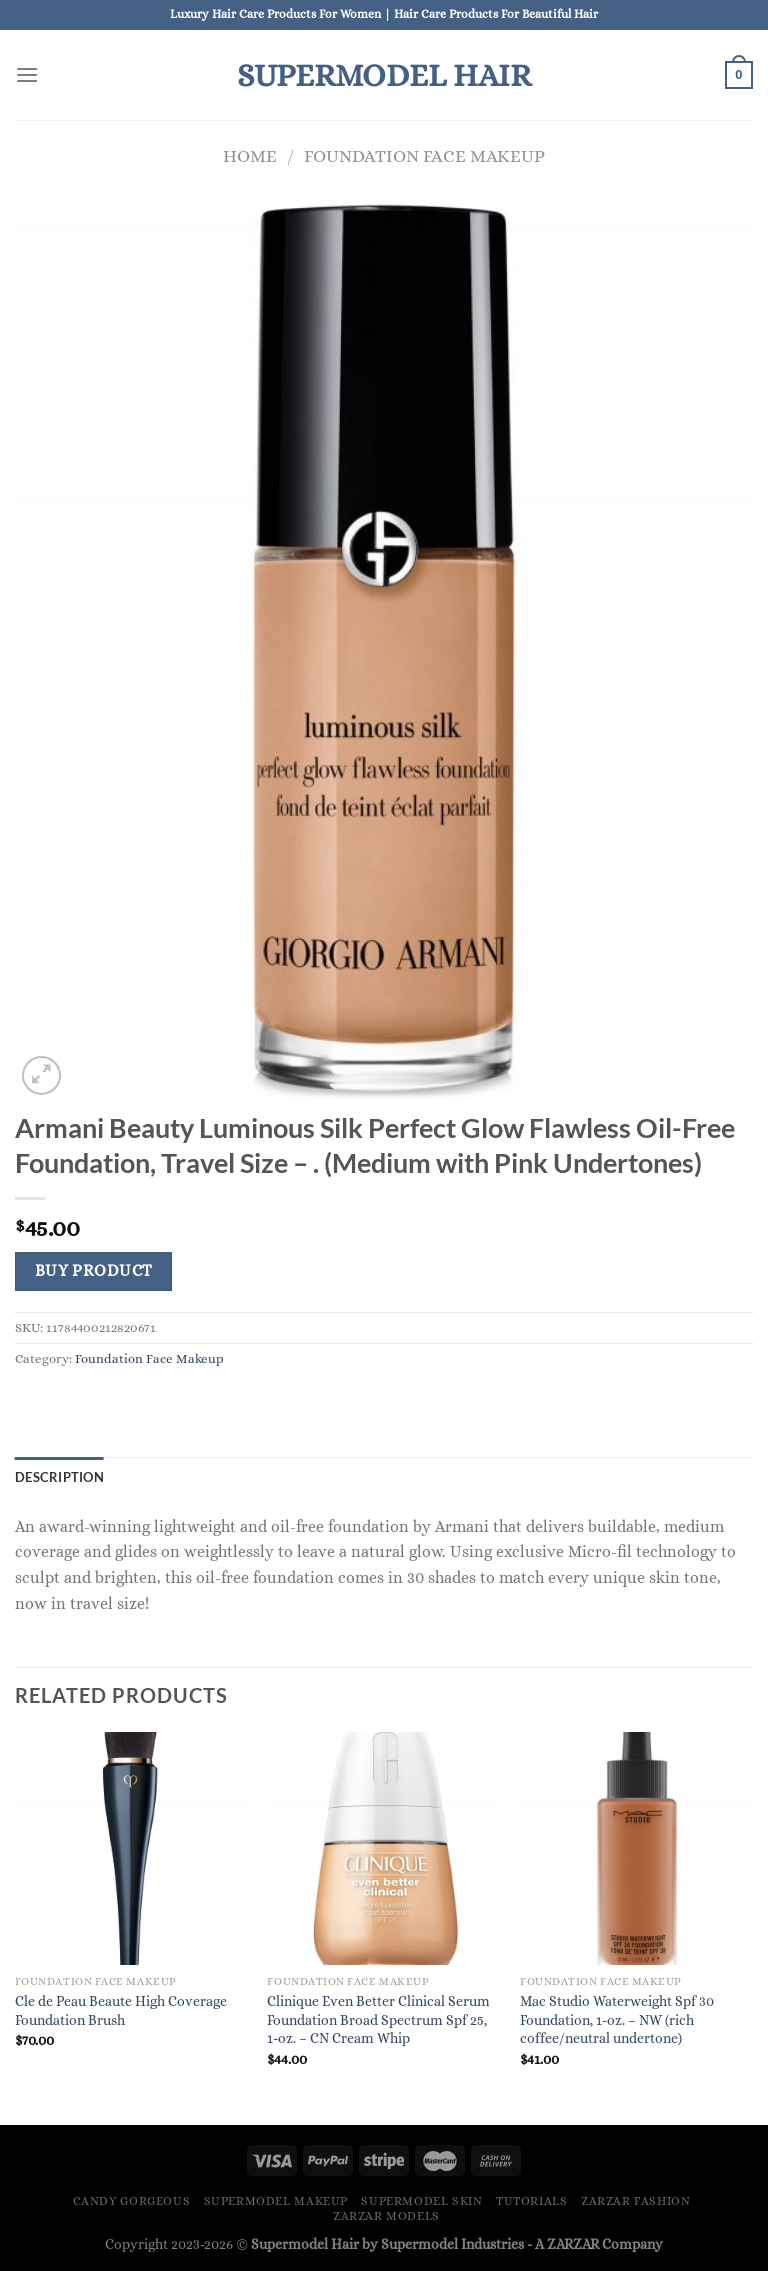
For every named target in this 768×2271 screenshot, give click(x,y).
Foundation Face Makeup (424, 155)
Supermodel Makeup (276, 2201)
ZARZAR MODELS (386, 2216)
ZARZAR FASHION (636, 2201)
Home (250, 155)
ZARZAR (573, 2244)
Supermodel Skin (421, 2201)
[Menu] (27, 74)
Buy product (94, 1271)
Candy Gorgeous (132, 2201)
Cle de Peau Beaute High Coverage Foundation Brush (121, 2010)
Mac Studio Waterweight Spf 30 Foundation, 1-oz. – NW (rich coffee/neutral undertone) (617, 2019)
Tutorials (532, 2201)
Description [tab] (59, 1477)
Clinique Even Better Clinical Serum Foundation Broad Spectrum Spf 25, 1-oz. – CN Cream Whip (378, 2019)
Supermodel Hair (384, 75)
